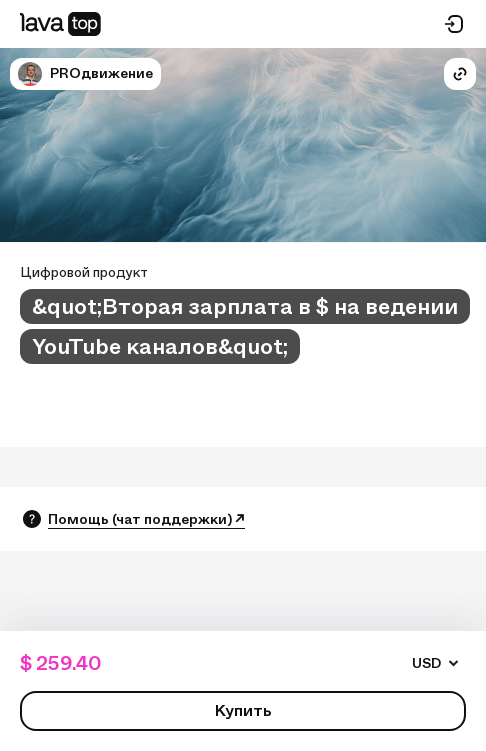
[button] (30, 74)
